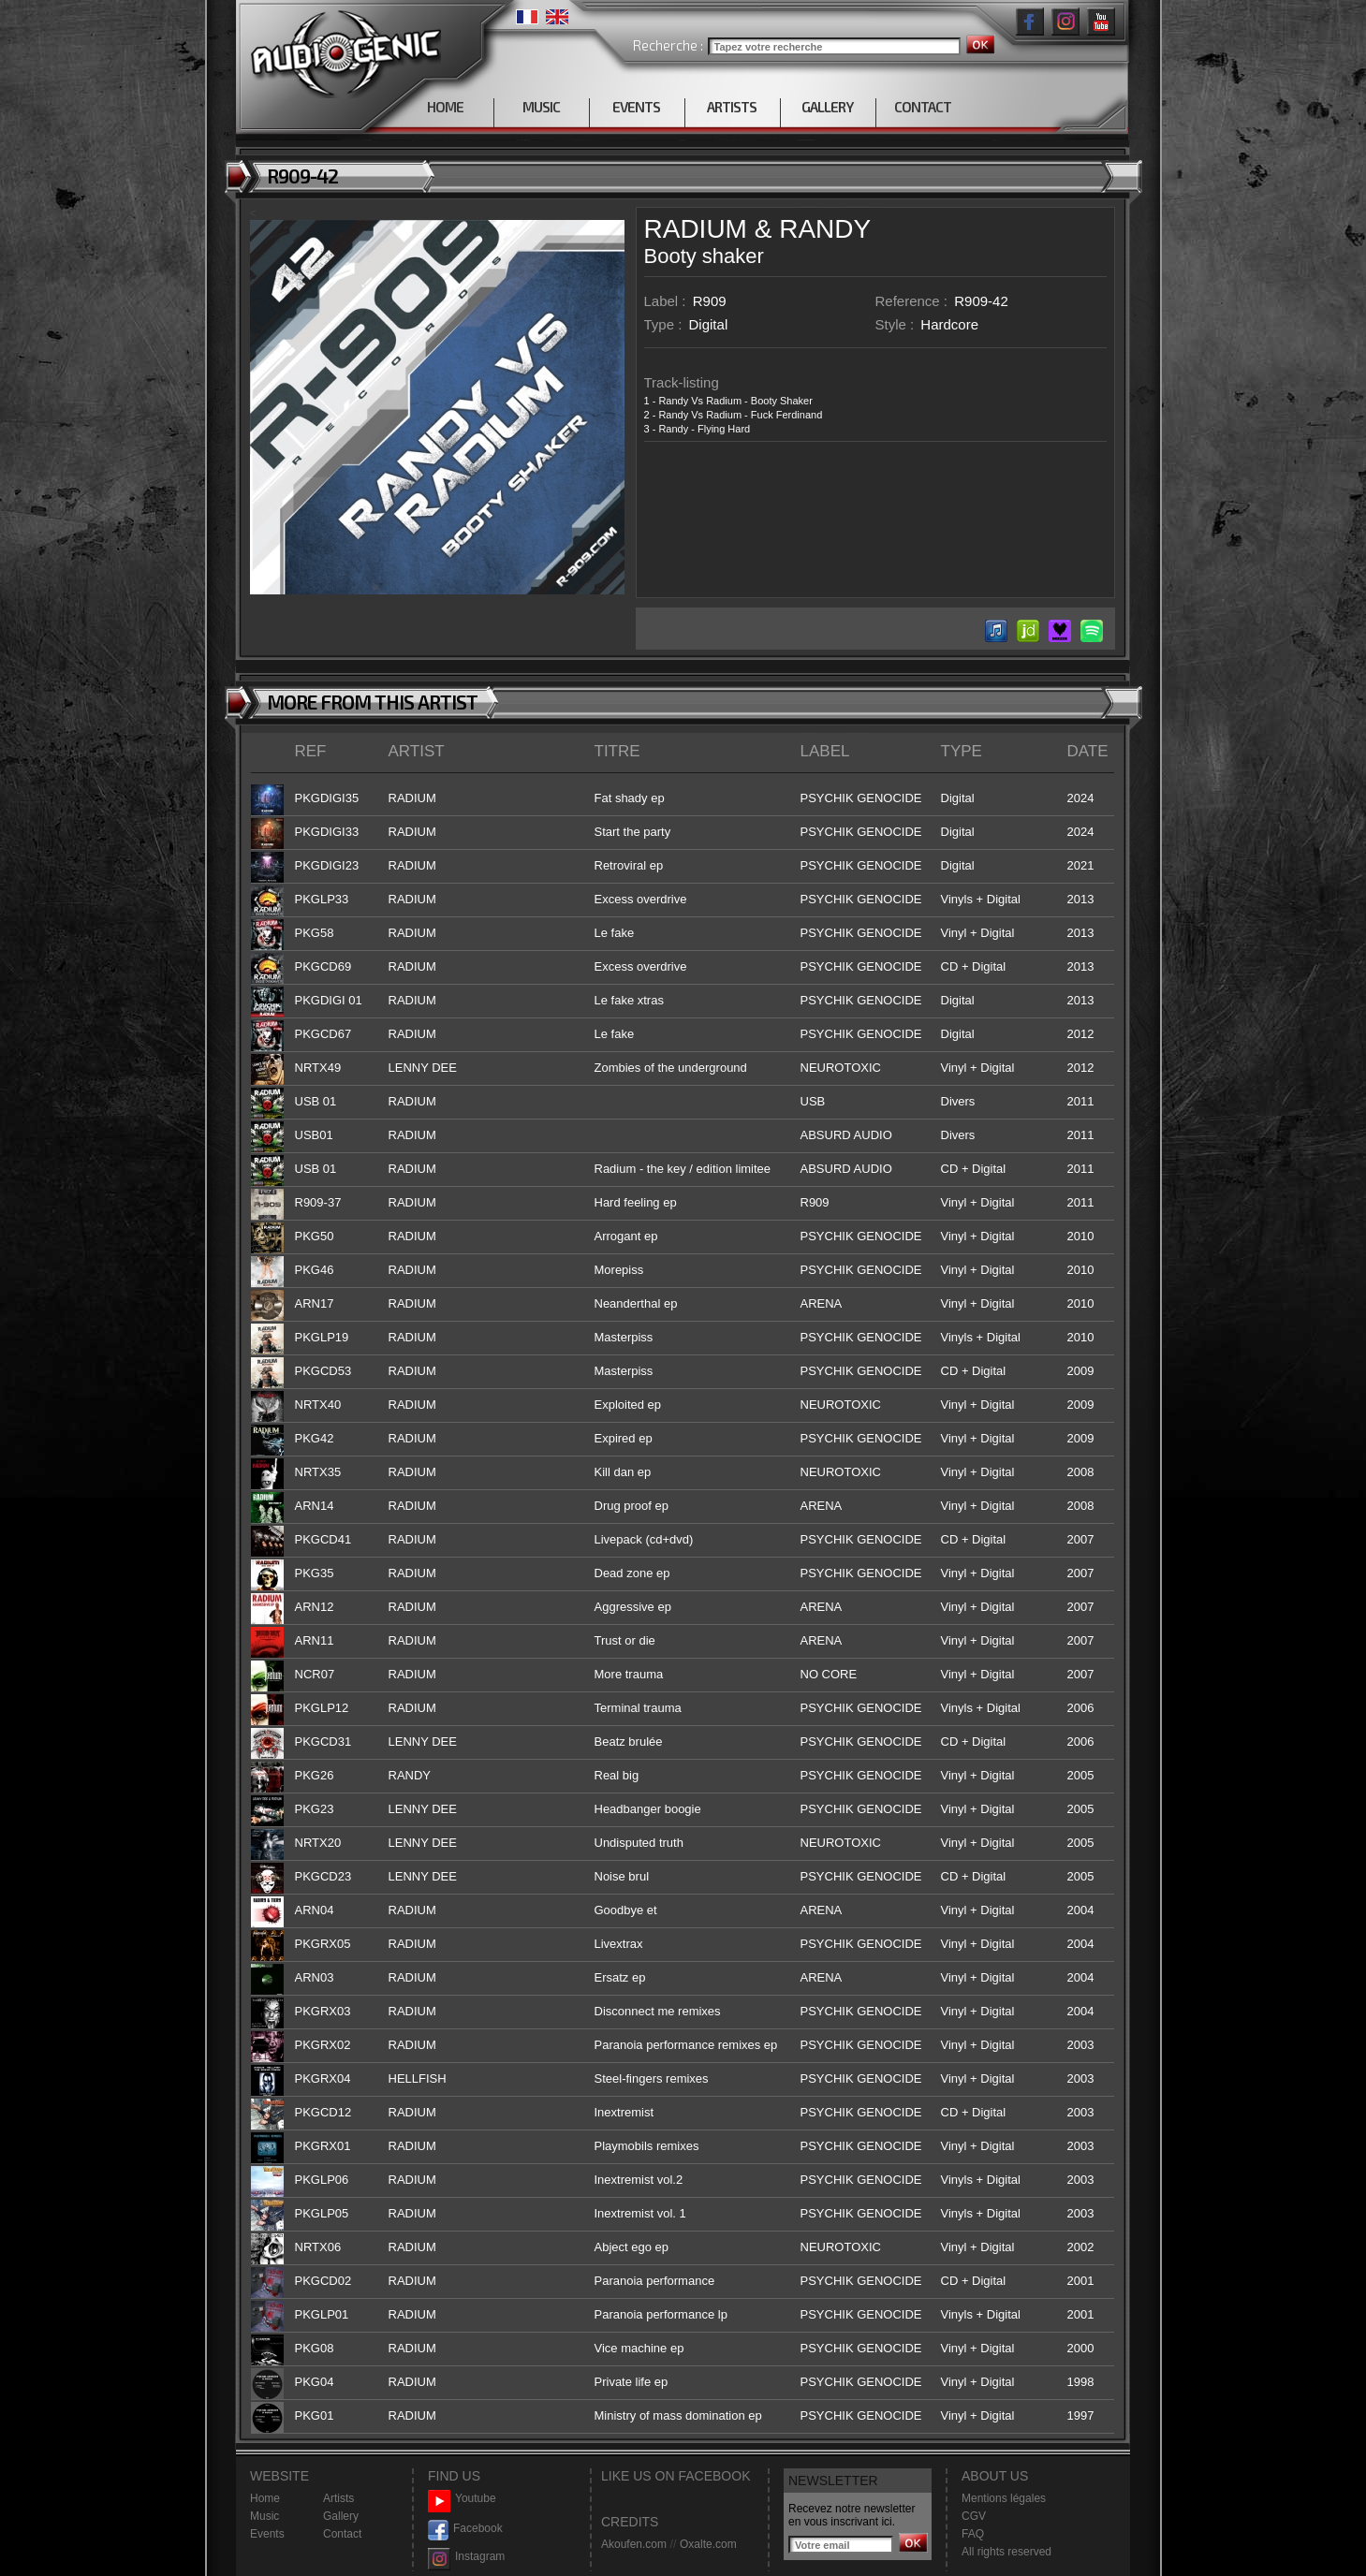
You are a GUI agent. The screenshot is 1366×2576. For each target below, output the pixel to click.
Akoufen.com (634, 2544)
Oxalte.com (708, 2544)
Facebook (465, 2529)
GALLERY (827, 106)
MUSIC (541, 106)
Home (265, 2498)
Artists (338, 2498)
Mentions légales (1004, 2498)
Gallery (341, 2516)
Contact (342, 2533)
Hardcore (949, 324)
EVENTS (636, 106)
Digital (708, 324)
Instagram (466, 2557)
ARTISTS (731, 106)
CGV (974, 2516)
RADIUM (695, 228)
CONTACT (922, 106)
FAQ (973, 2533)
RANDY (825, 228)
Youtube (462, 2499)
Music (264, 2516)
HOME (445, 106)
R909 (710, 301)
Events (267, 2533)
